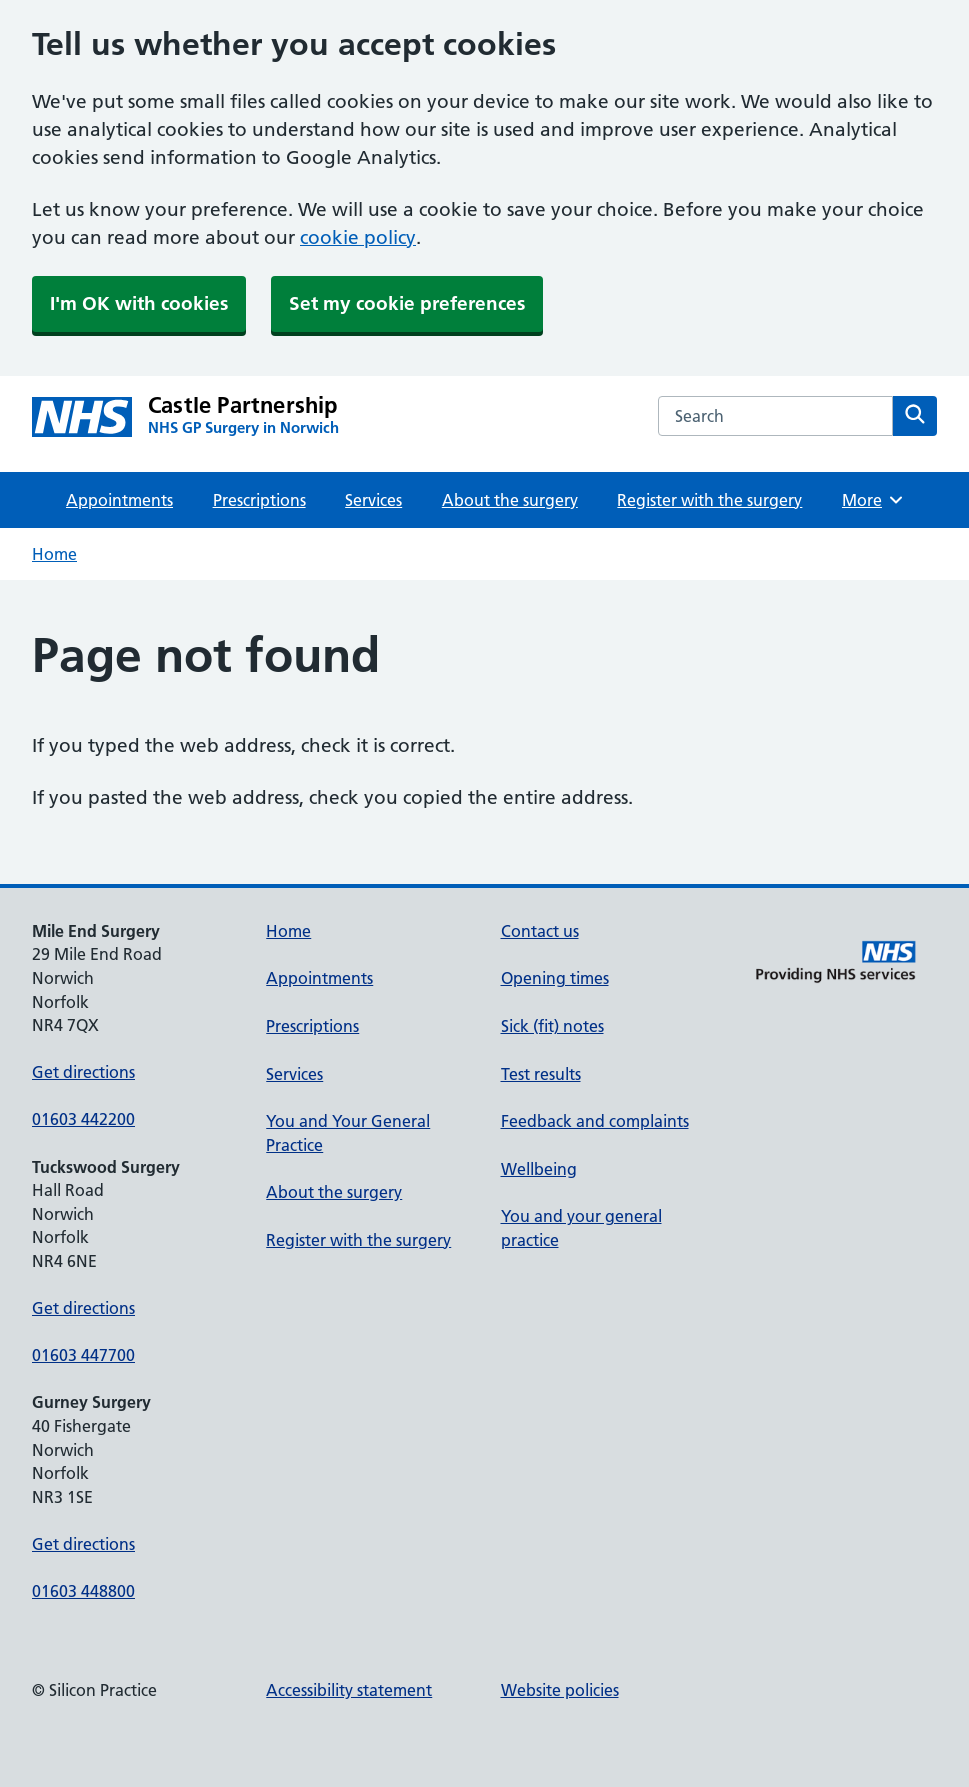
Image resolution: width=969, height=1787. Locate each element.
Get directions (83, 1072)
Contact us (540, 931)
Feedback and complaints (595, 1121)
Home (54, 554)
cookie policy (358, 237)
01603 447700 (83, 1355)
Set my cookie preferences (407, 303)
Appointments (119, 500)
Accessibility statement (349, 1690)
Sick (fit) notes (552, 1026)
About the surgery (510, 500)
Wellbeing (539, 1169)
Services (373, 500)
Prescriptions (259, 500)
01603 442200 (83, 1119)
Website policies (560, 1690)
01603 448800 (83, 1591)
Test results (541, 1074)
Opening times (555, 978)
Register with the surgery (709, 500)
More (873, 500)
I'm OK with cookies (139, 303)
